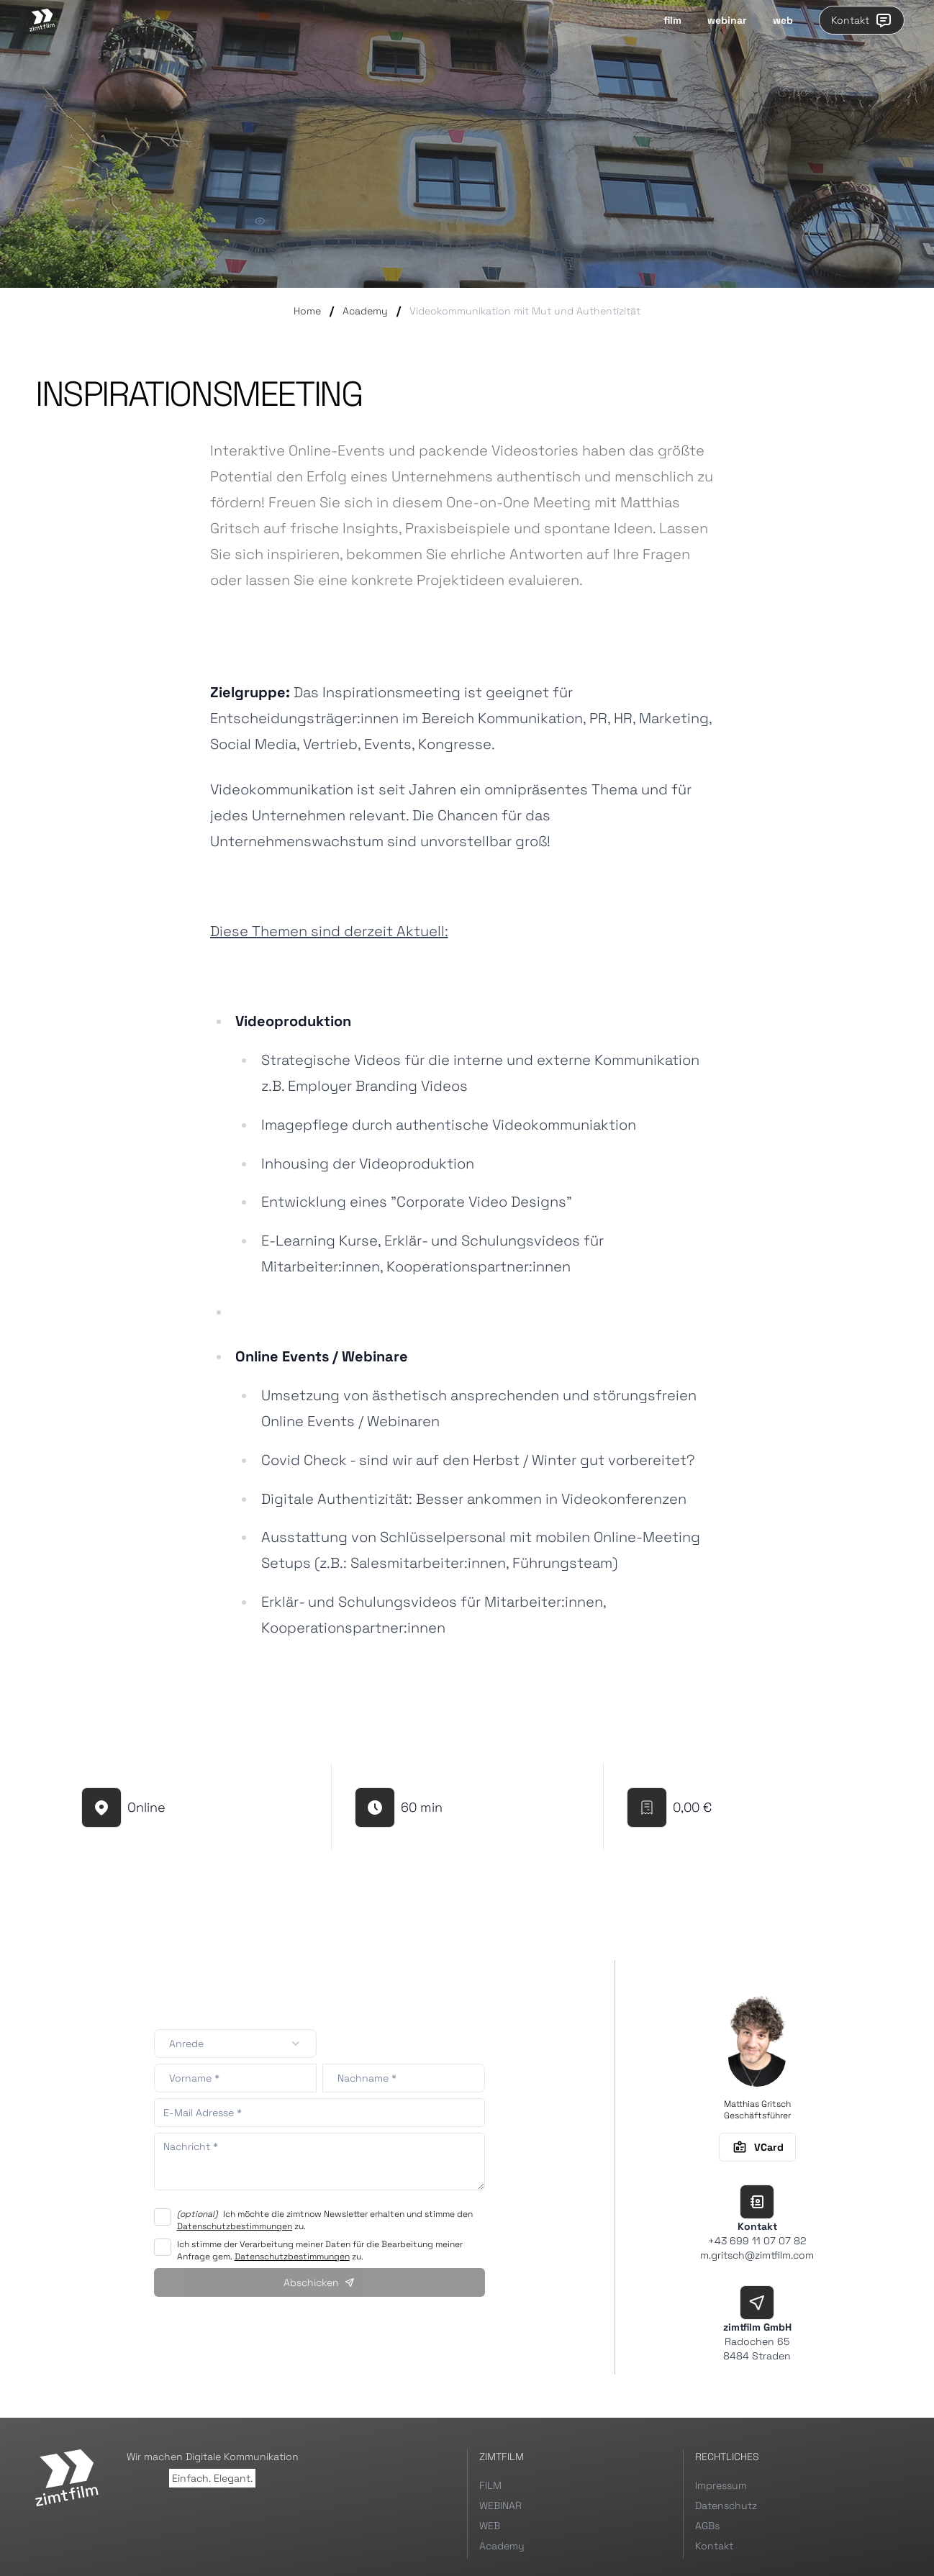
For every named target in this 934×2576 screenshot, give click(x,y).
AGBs (707, 2525)
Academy (365, 310)
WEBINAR (500, 2505)
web (783, 20)
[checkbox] (162, 2217)
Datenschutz (726, 2505)
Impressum (721, 2485)
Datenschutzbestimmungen (234, 2226)
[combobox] (235, 2043)
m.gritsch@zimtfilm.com (757, 2255)
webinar (727, 20)
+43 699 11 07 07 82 (757, 2240)
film (672, 20)
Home (307, 310)
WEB (489, 2525)
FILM (490, 2485)
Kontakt (861, 20)
